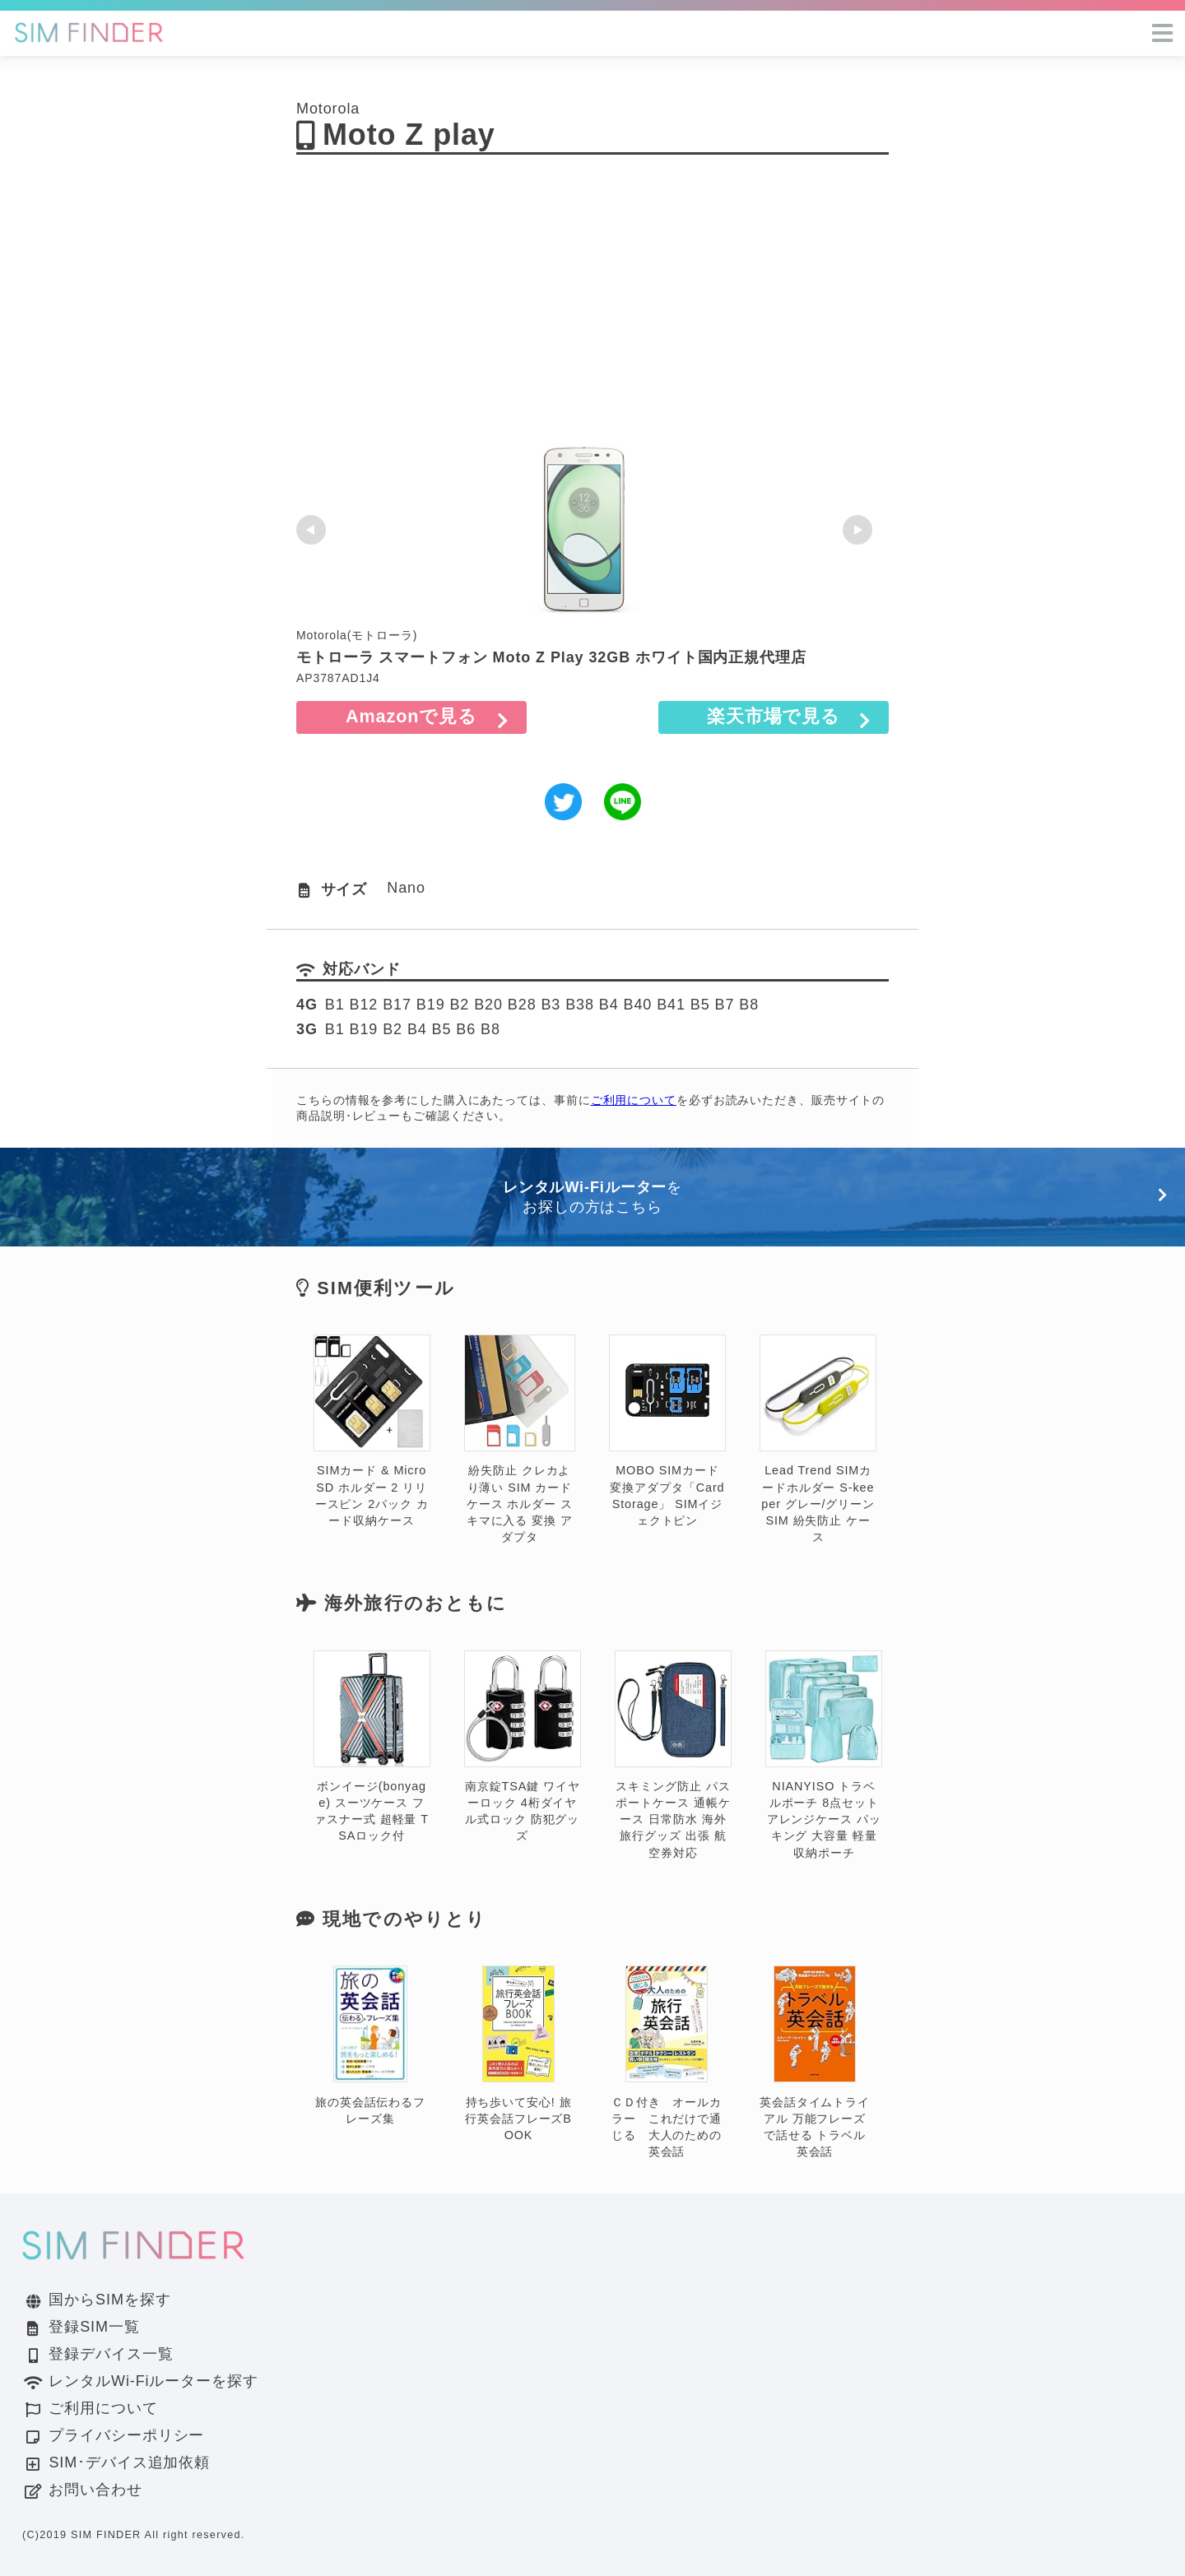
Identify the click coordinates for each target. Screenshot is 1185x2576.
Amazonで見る (411, 716)
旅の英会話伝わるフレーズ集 (370, 2045)
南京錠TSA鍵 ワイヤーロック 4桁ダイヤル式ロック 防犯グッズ (522, 1747)
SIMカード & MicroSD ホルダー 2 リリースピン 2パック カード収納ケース (372, 1431)
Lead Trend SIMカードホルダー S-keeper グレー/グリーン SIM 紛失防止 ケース (818, 1439)
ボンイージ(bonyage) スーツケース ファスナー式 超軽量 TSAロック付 (372, 1747)
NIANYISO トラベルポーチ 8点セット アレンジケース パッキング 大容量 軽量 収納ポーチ (823, 1755)
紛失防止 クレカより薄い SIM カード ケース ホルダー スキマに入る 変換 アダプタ (519, 1439)
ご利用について (633, 1100)
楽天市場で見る (773, 716)
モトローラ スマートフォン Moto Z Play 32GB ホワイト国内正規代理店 (551, 657)
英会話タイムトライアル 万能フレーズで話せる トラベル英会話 (815, 2062)
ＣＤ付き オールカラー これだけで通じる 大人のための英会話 (666, 2062)
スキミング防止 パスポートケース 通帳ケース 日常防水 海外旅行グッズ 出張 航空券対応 (673, 1755)
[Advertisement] (592, 308)
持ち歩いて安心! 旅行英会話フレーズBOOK (518, 2054)
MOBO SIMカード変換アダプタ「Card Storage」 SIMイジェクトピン (667, 1431)
